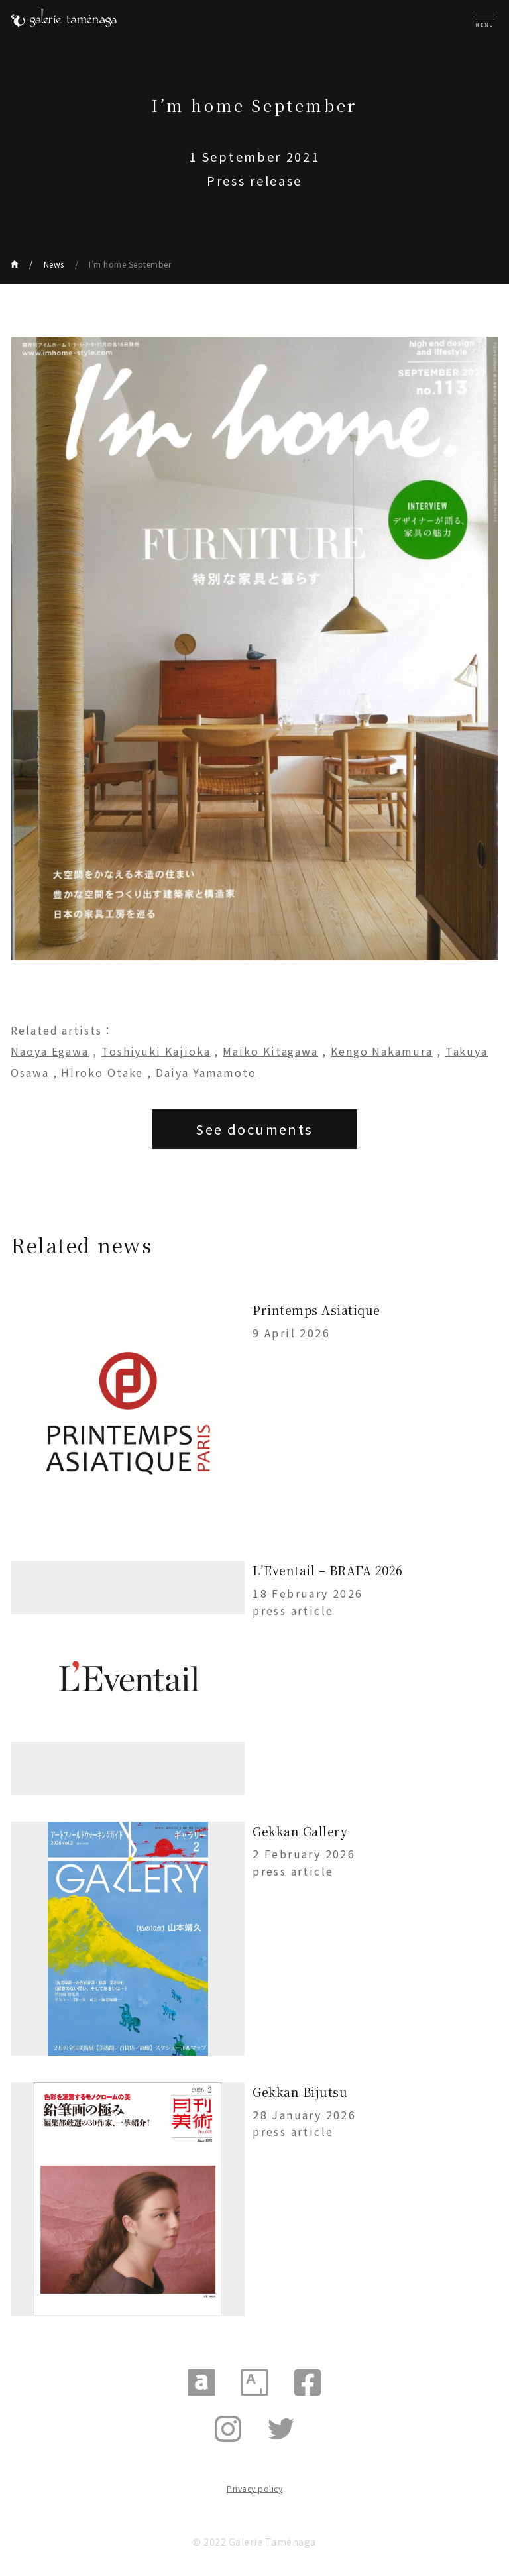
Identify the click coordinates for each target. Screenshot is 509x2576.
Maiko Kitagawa (270, 1051)
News (54, 264)
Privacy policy (254, 2488)
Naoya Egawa (50, 1051)
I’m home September (130, 264)
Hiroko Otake (102, 1072)
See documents (254, 1129)
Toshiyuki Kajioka (156, 1051)
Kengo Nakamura (382, 1051)
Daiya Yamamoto (206, 1072)
